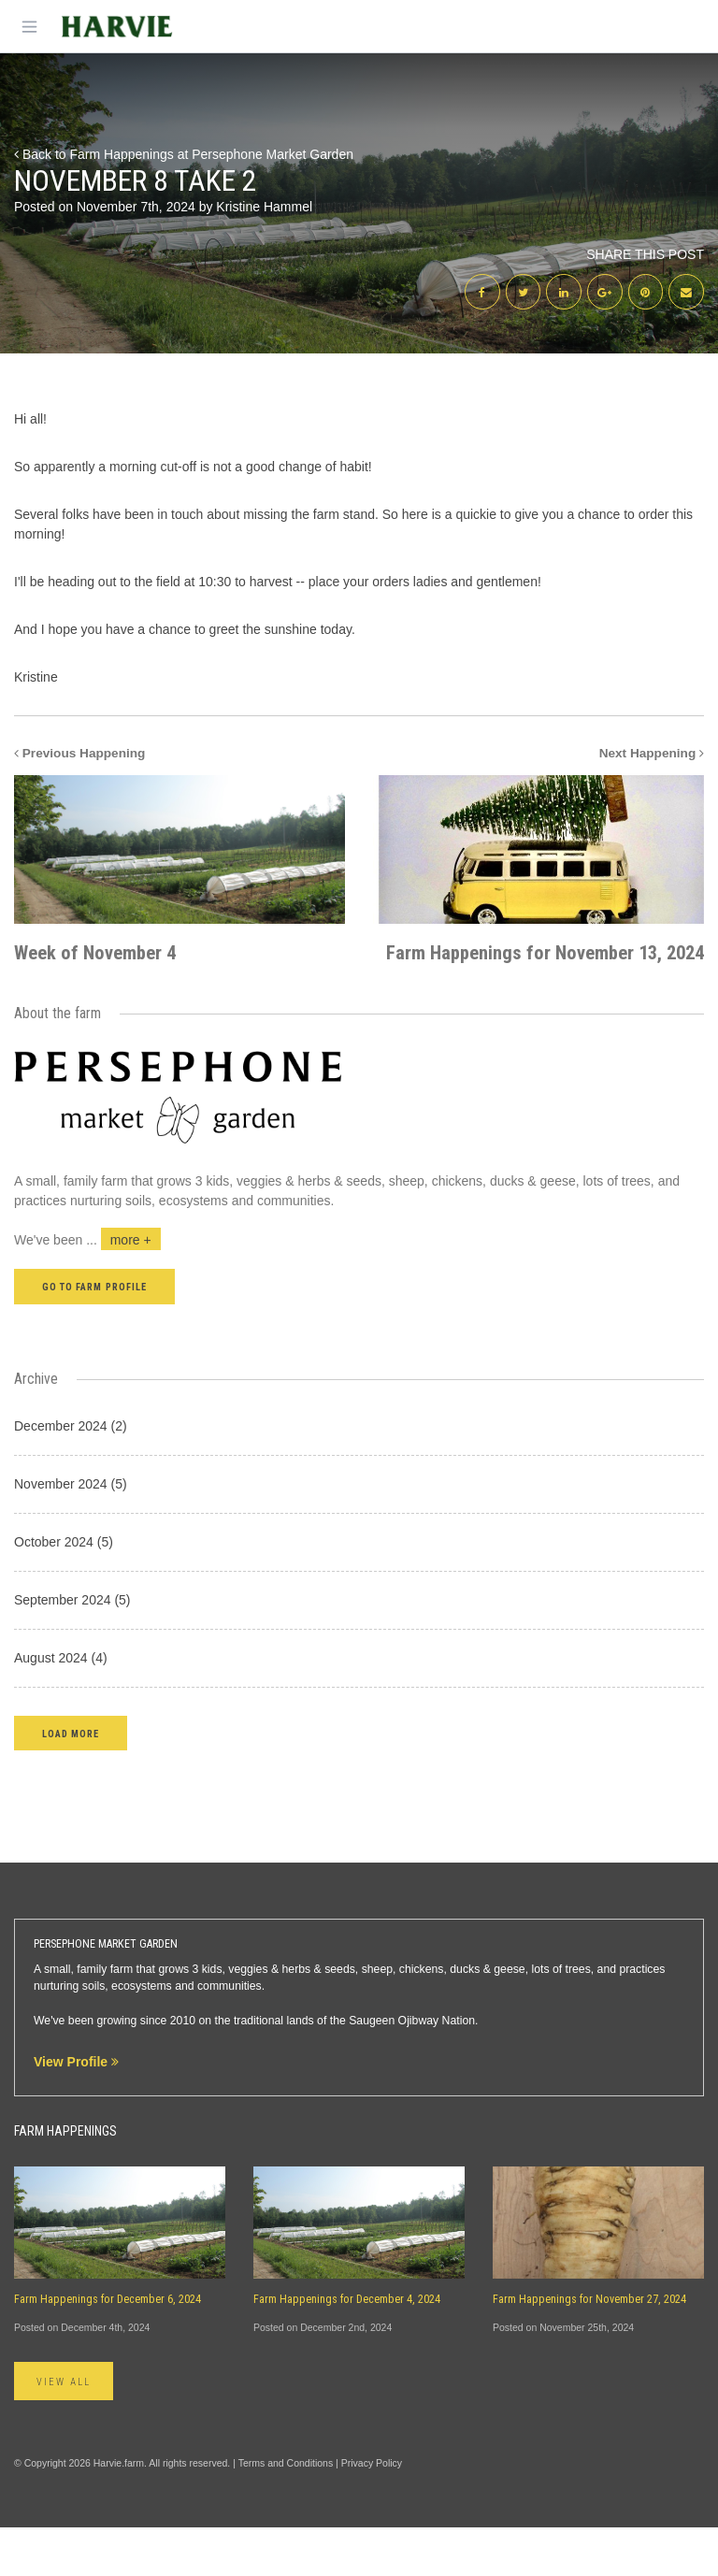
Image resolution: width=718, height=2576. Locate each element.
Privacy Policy (371, 2512)
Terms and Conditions (286, 2512)
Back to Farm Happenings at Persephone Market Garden (183, 154)
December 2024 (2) (70, 1474)
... (123, 1289)
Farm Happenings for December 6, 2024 (107, 2348)
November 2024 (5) (70, 1532)
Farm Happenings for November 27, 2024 (589, 2348)
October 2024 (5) (63, 1590)
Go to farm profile (94, 1337)
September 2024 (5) (72, 1648)
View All (63, 2431)
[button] (70, 1781)
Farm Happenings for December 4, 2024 (346, 2348)
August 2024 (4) (61, 1706)
